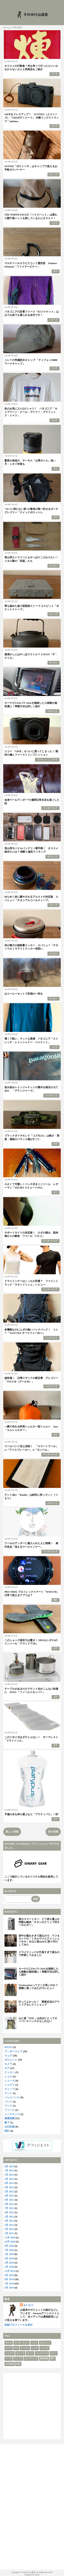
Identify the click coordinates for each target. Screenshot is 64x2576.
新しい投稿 (12, 1831)
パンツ (8, 2101)
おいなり (28, 2305)
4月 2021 (9, 2220)
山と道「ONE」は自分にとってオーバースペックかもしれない (38, 2020)
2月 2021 (9, 2229)
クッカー (53, 566)
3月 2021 (9, 2225)
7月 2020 (9, 2250)
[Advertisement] (32, 2406)
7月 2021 (9, 2208)
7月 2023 (9, 2170)
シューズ (9, 2080)
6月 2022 (9, 2187)
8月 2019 (9, 2279)
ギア (55, 271)
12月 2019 (9, 2271)
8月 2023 (9, 2166)
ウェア (54, 223)
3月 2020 (9, 2262)
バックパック (51, 1338)
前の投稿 (53, 1831)
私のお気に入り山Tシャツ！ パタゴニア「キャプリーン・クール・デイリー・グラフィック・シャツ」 (30, 412)
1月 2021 (9, 2233)
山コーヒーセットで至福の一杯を (23, 993)
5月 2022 (9, 2191)
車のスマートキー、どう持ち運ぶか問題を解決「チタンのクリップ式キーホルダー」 (39, 1922)
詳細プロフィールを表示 (18, 2324)
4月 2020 (9, 2258)
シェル (54, 1047)
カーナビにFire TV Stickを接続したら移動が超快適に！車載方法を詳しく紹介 (39, 1971)
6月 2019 (9, 2287)
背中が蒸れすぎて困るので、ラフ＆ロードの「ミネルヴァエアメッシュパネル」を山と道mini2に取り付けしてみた (39, 1940)
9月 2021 (9, 2199)
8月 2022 (9, 2183)
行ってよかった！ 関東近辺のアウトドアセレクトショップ (39, 2003)
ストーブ (53, 174)
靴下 (7, 2122)
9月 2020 (9, 2245)
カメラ (54, 126)
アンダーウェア (50, 808)
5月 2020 (9, 2254)
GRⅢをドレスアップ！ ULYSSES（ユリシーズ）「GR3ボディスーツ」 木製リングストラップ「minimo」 (31, 118)
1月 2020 (9, 2266)
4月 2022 (9, 2195)
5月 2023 (9, 2174)
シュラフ (9, 2084)
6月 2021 (9, 2212)
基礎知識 (9, 2118)
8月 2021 (9, 2204)
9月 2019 (9, 2275)
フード (54, 74)
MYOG (8, 2047)
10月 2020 (9, 2241)
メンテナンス (51, 1095)
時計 (55, 1600)
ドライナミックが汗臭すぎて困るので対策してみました (39, 1953)
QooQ (37, 2575)
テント (8, 2093)
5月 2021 (9, 2216)
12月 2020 (9, 2237)
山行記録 (9, 2126)
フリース (53, 320)
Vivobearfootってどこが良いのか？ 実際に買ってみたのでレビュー (40, 1986)
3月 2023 (9, 2179)
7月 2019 (9, 2283)
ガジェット (52, 711)
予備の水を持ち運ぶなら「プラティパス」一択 (31, 1814)
